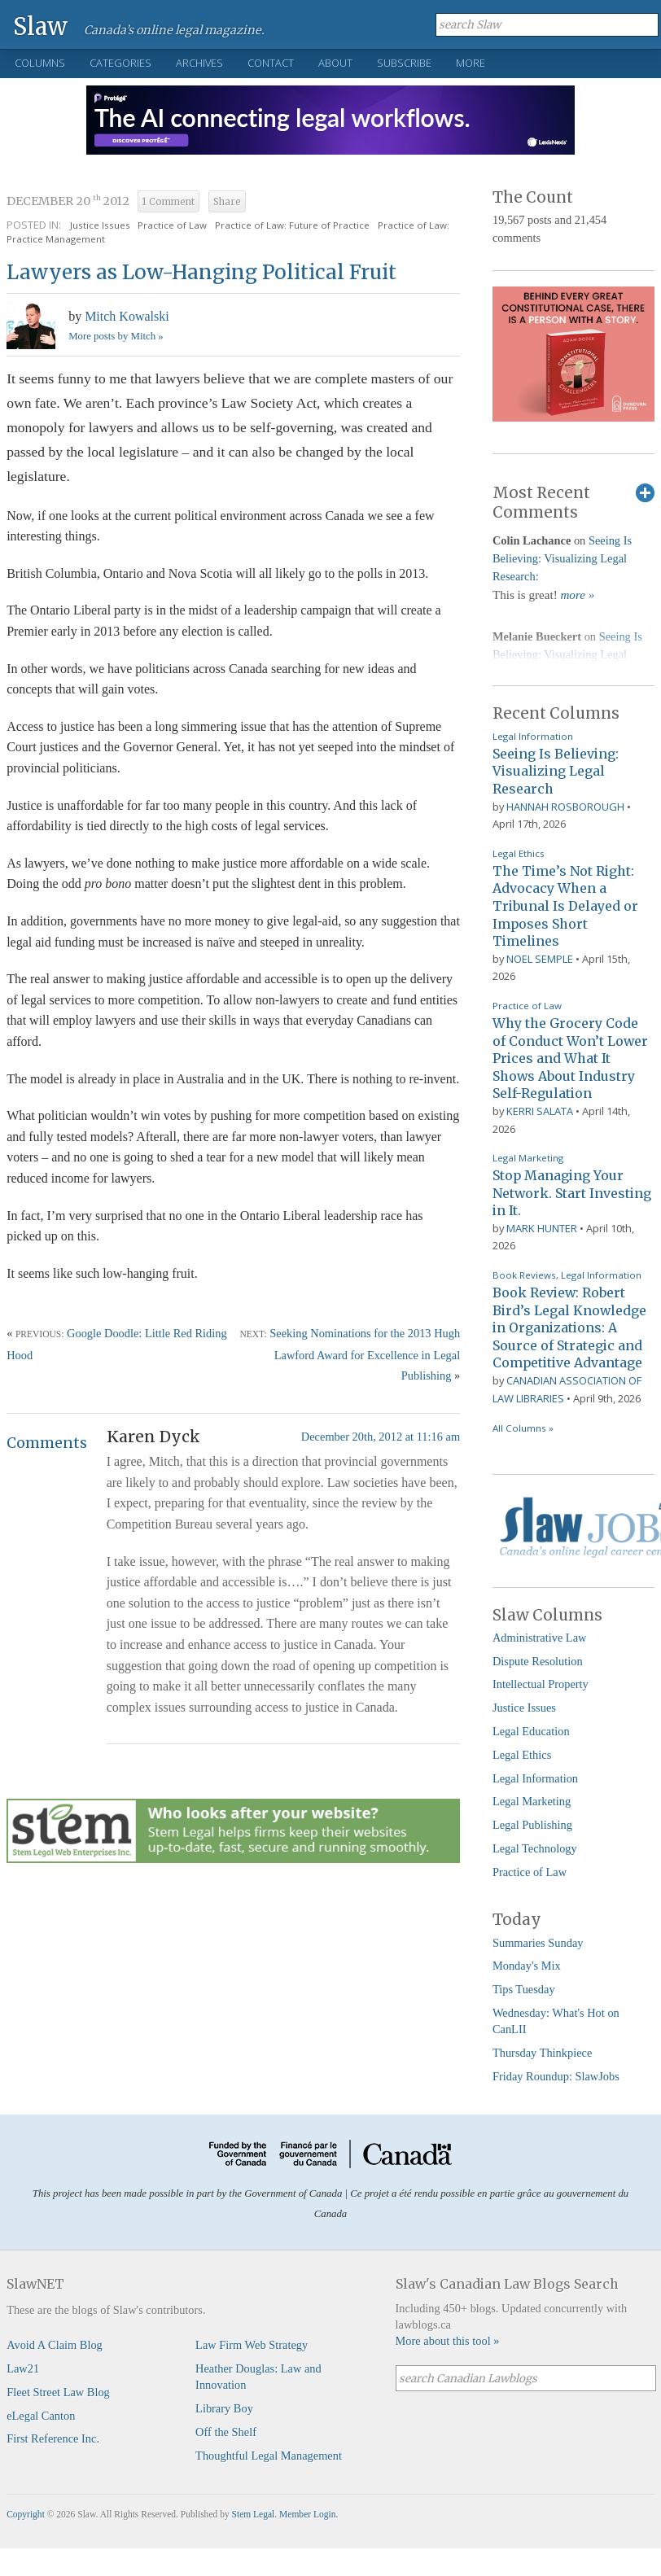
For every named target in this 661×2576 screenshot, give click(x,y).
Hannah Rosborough (565, 806)
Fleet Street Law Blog (58, 2392)
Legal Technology (534, 1848)
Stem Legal (253, 2514)
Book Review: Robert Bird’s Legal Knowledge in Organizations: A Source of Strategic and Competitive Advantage (569, 1327)
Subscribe (404, 62)
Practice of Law (172, 225)
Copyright (26, 2514)
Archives (199, 62)
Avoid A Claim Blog (55, 2344)
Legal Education (531, 1731)
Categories (120, 62)
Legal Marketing (527, 1158)
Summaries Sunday (538, 1942)
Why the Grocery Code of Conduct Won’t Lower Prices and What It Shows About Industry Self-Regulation (570, 1058)
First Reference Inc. (53, 2438)
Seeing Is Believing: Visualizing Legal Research (562, 558)
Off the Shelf (225, 2431)
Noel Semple (539, 958)
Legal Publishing (532, 1824)
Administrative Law (539, 1637)
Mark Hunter (541, 1228)
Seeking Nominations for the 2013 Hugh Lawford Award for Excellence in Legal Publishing (364, 1354)
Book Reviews (524, 1275)
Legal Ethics (518, 853)
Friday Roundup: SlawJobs (555, 2076)
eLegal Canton (41, 2415)
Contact (270, 62)
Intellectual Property (540, 1683)
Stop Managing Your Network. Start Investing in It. (571, 1192)
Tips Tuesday (523, 1989)
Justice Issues (100, 225)
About (335, 62)
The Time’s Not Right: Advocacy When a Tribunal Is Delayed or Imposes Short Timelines (565, 906)
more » (577, 594)
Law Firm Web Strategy (251, 2344)
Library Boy (224, 2408)
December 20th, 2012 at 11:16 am (380, 1436)
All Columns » (523, 1428)
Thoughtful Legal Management (268, 2455)
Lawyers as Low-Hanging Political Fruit (201, 272)
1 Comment (168, 202)
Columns (40, 62)
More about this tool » (448, 2340)
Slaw (40, 25)
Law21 (23, 2368)
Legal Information (532, 736)
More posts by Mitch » (116, 336)
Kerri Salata (539, 1111)
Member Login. (308, 2514)
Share (227, 202)
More (470, 62)
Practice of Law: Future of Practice (292, 225)
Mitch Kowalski (127, 316)
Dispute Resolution (537, 1661)
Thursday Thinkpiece (542, 2052)
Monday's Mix (526, 1965)
